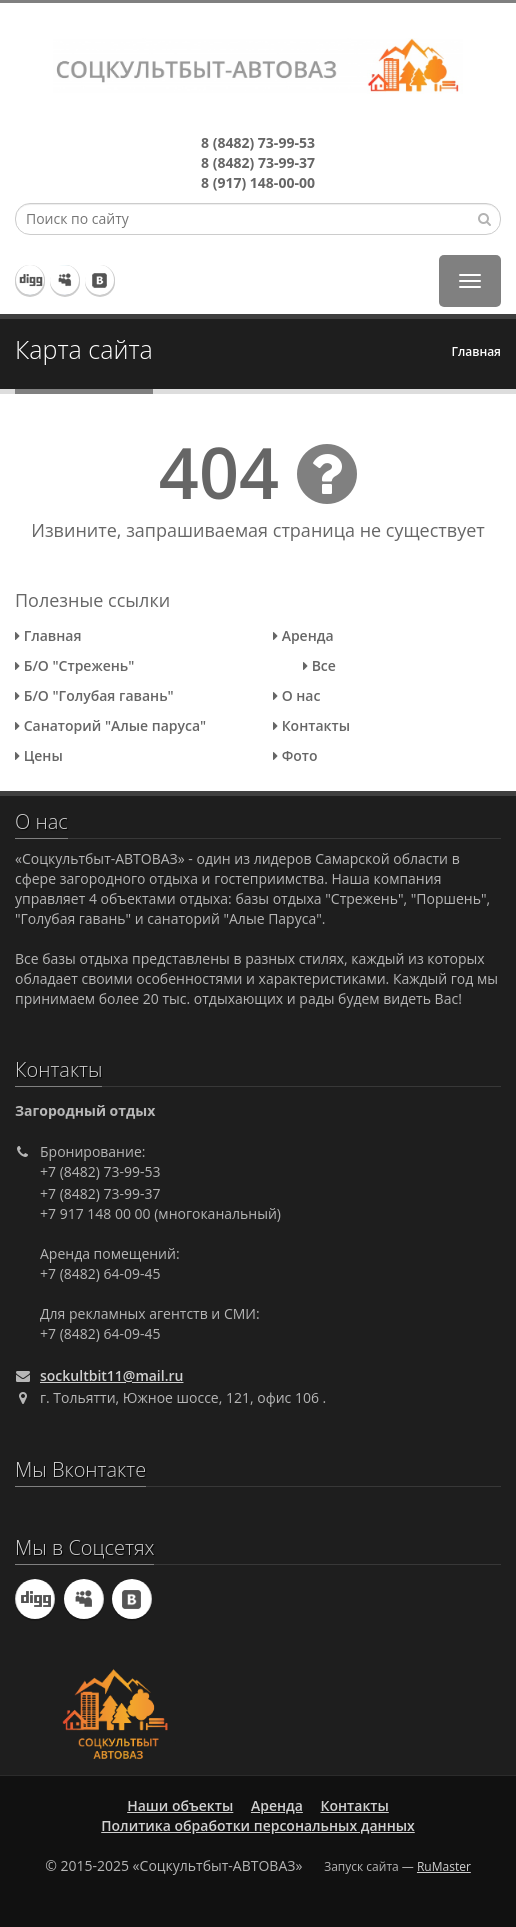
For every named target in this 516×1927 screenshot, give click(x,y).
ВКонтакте (100, 280)
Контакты (311, 725)
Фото (295, 755)
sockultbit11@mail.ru (111, 1375)
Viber (65, 280)
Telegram (31, 280)
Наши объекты (180, 1805)
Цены (39, 755)
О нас (296, 695)
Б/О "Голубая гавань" (94, 695)
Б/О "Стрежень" (74, 665)
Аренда (303, 635)
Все (319, 665)
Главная (476, 351)
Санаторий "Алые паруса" (110, 725)
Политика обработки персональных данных (258, 1825)
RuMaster (444, 1866)
